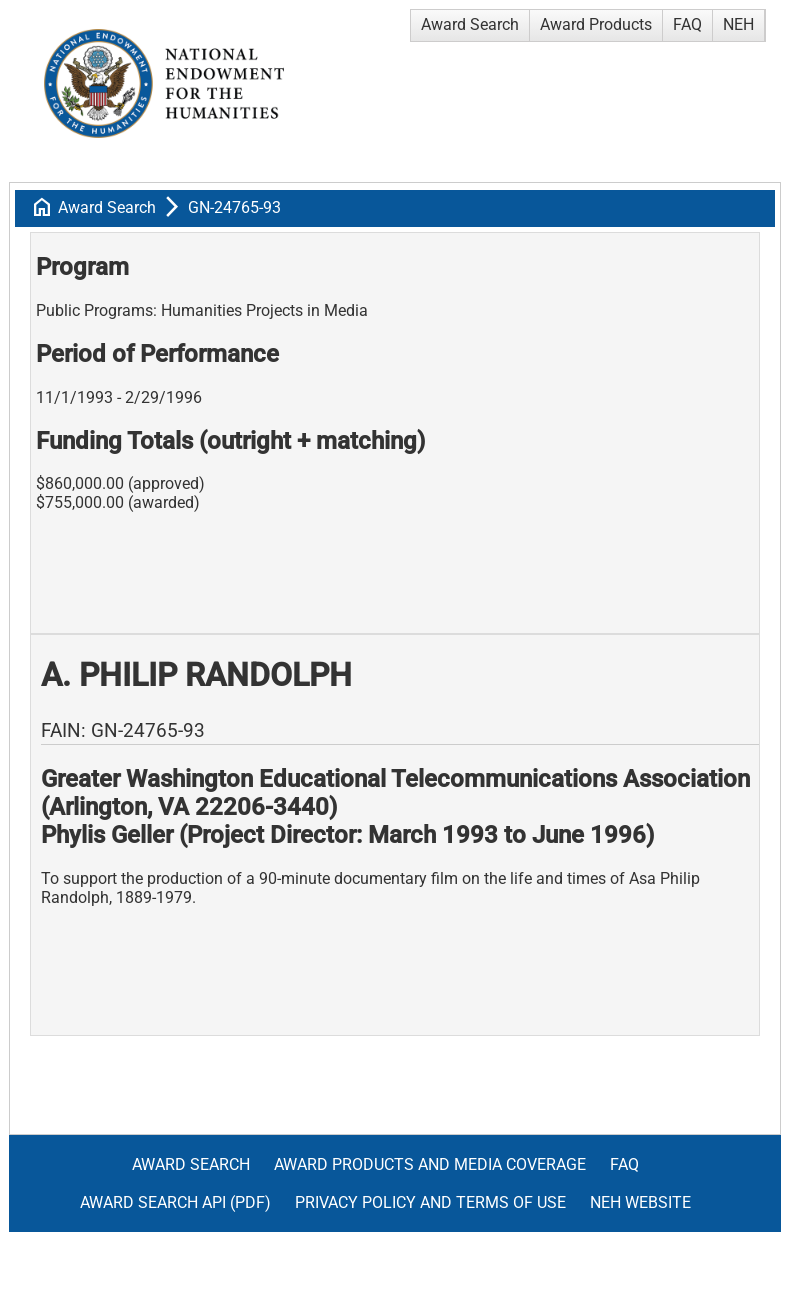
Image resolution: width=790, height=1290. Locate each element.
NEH (738, 24)
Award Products (596, 24)
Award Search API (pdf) (175, 1202)
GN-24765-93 (234, 207)
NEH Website (640, 1202)
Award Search (470, 24)
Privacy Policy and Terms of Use (430, 1202)
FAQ (687, 24)
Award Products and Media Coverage (430, 1164)
